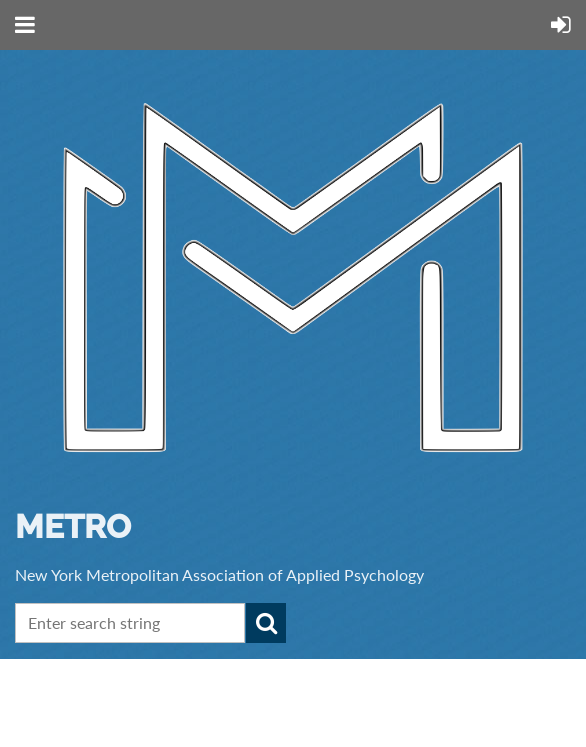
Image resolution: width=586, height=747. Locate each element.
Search (266, 623)
